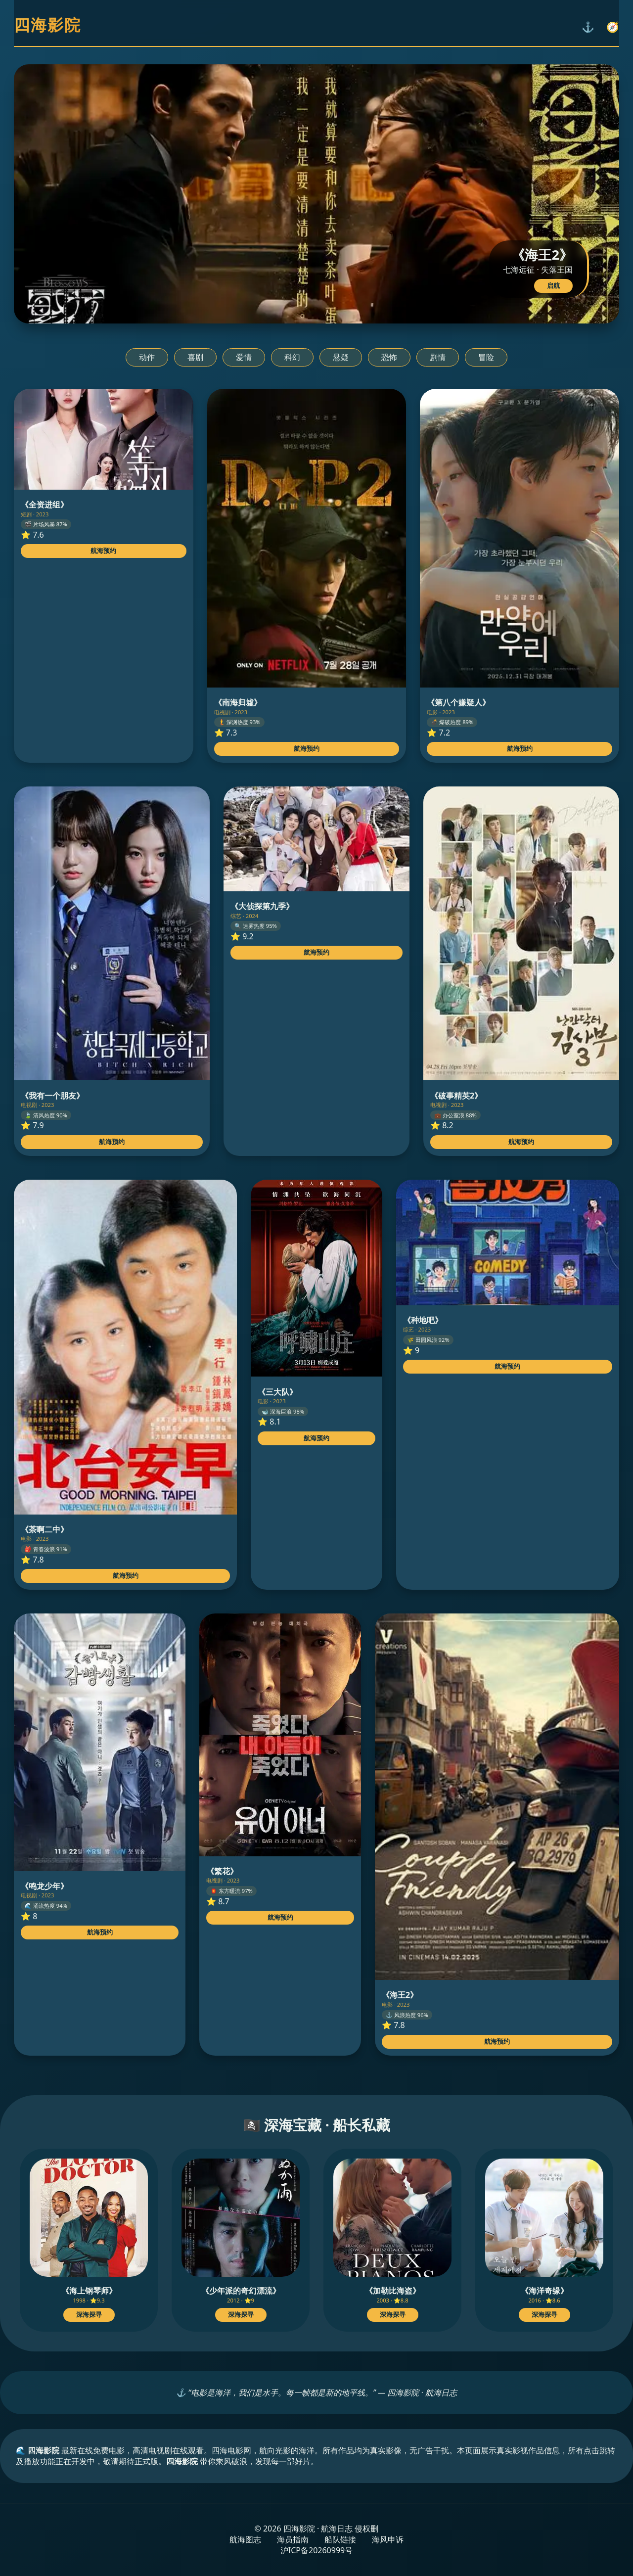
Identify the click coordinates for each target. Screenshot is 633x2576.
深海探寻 (89, 2314)
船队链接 (340, 2539)
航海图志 (245, 2539)
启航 (553, 285)
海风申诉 (388, 2539)
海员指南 (293, 2539)
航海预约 (103, 550)
